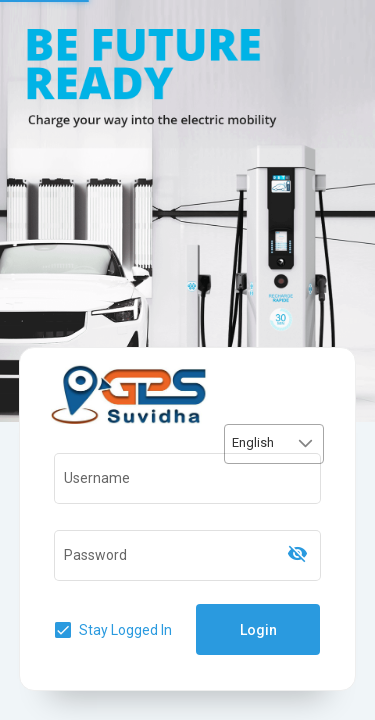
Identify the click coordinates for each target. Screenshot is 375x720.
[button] (305, 444)
